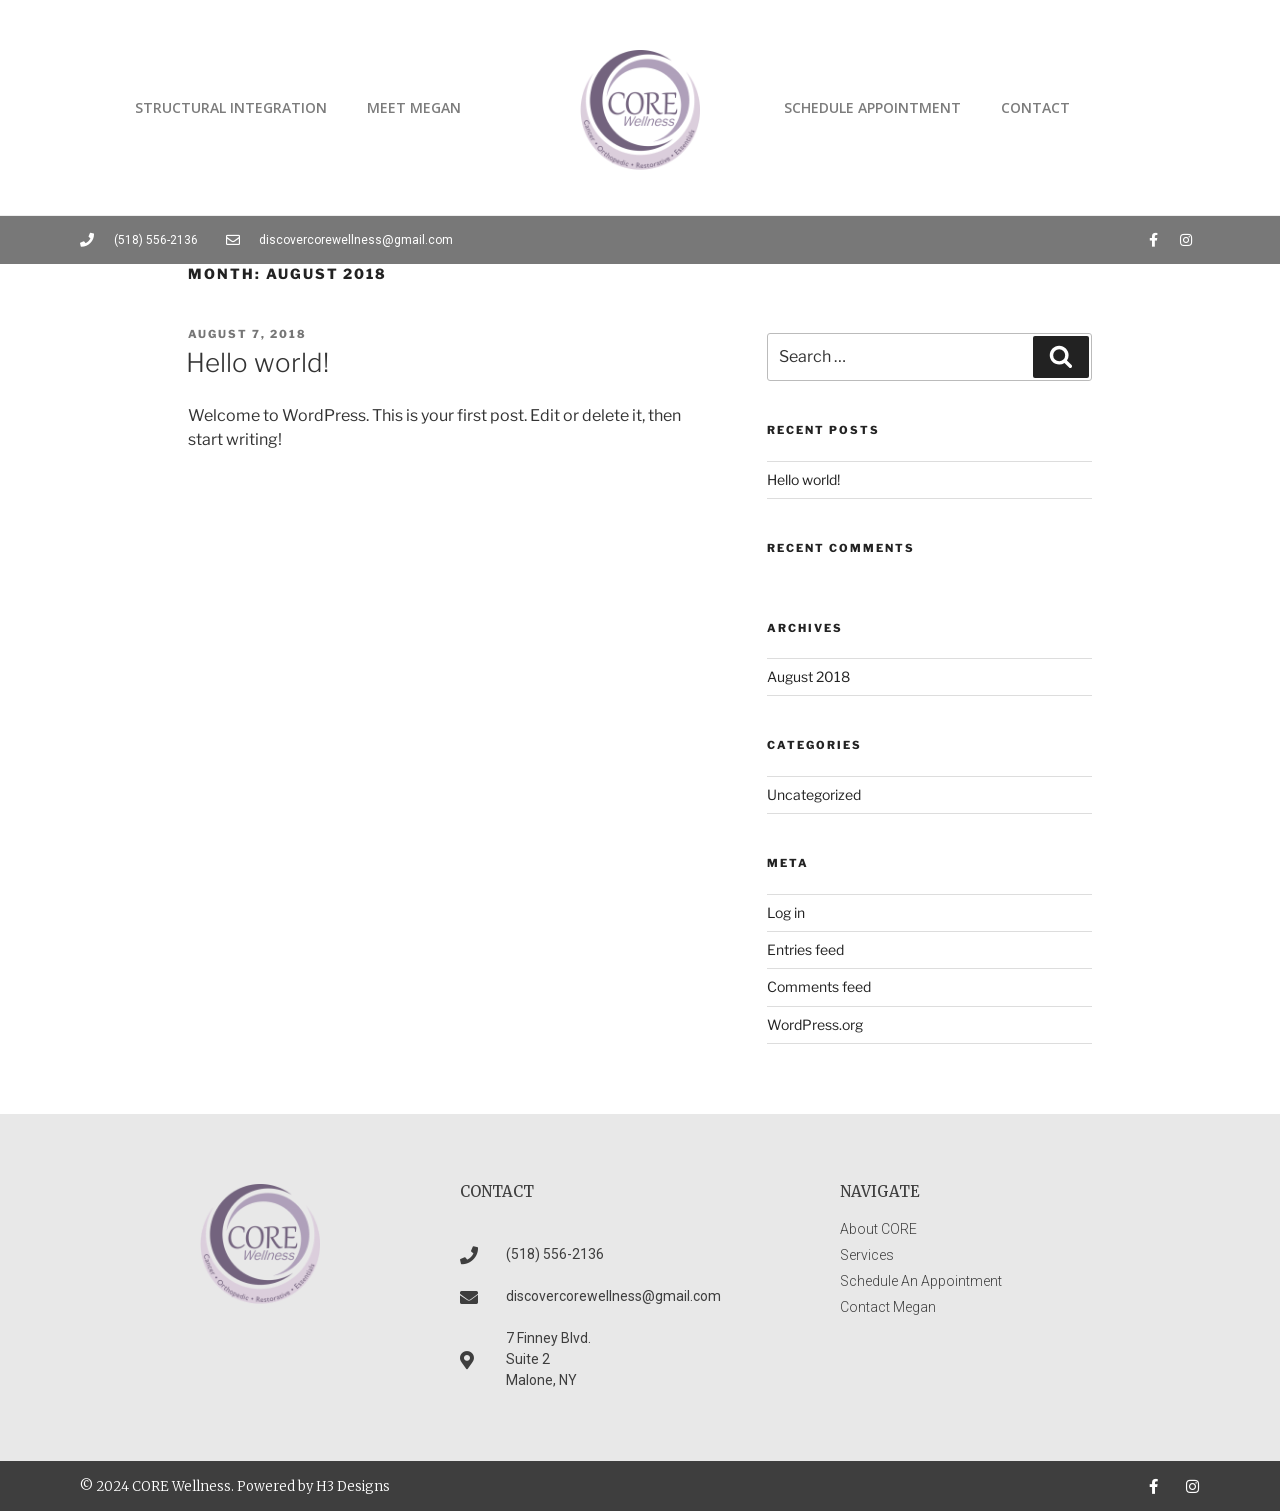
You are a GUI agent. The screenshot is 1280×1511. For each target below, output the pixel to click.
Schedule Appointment (872, 107)
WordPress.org (815, 1024)
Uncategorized (814, 794)
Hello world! (257, 362)
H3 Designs (353, 1486)
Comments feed (819, 986)
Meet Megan (414, 107)
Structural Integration (231, 107)
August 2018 (808, 676)
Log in (786, 912)
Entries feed (805, 949)
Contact (1035, 107)
